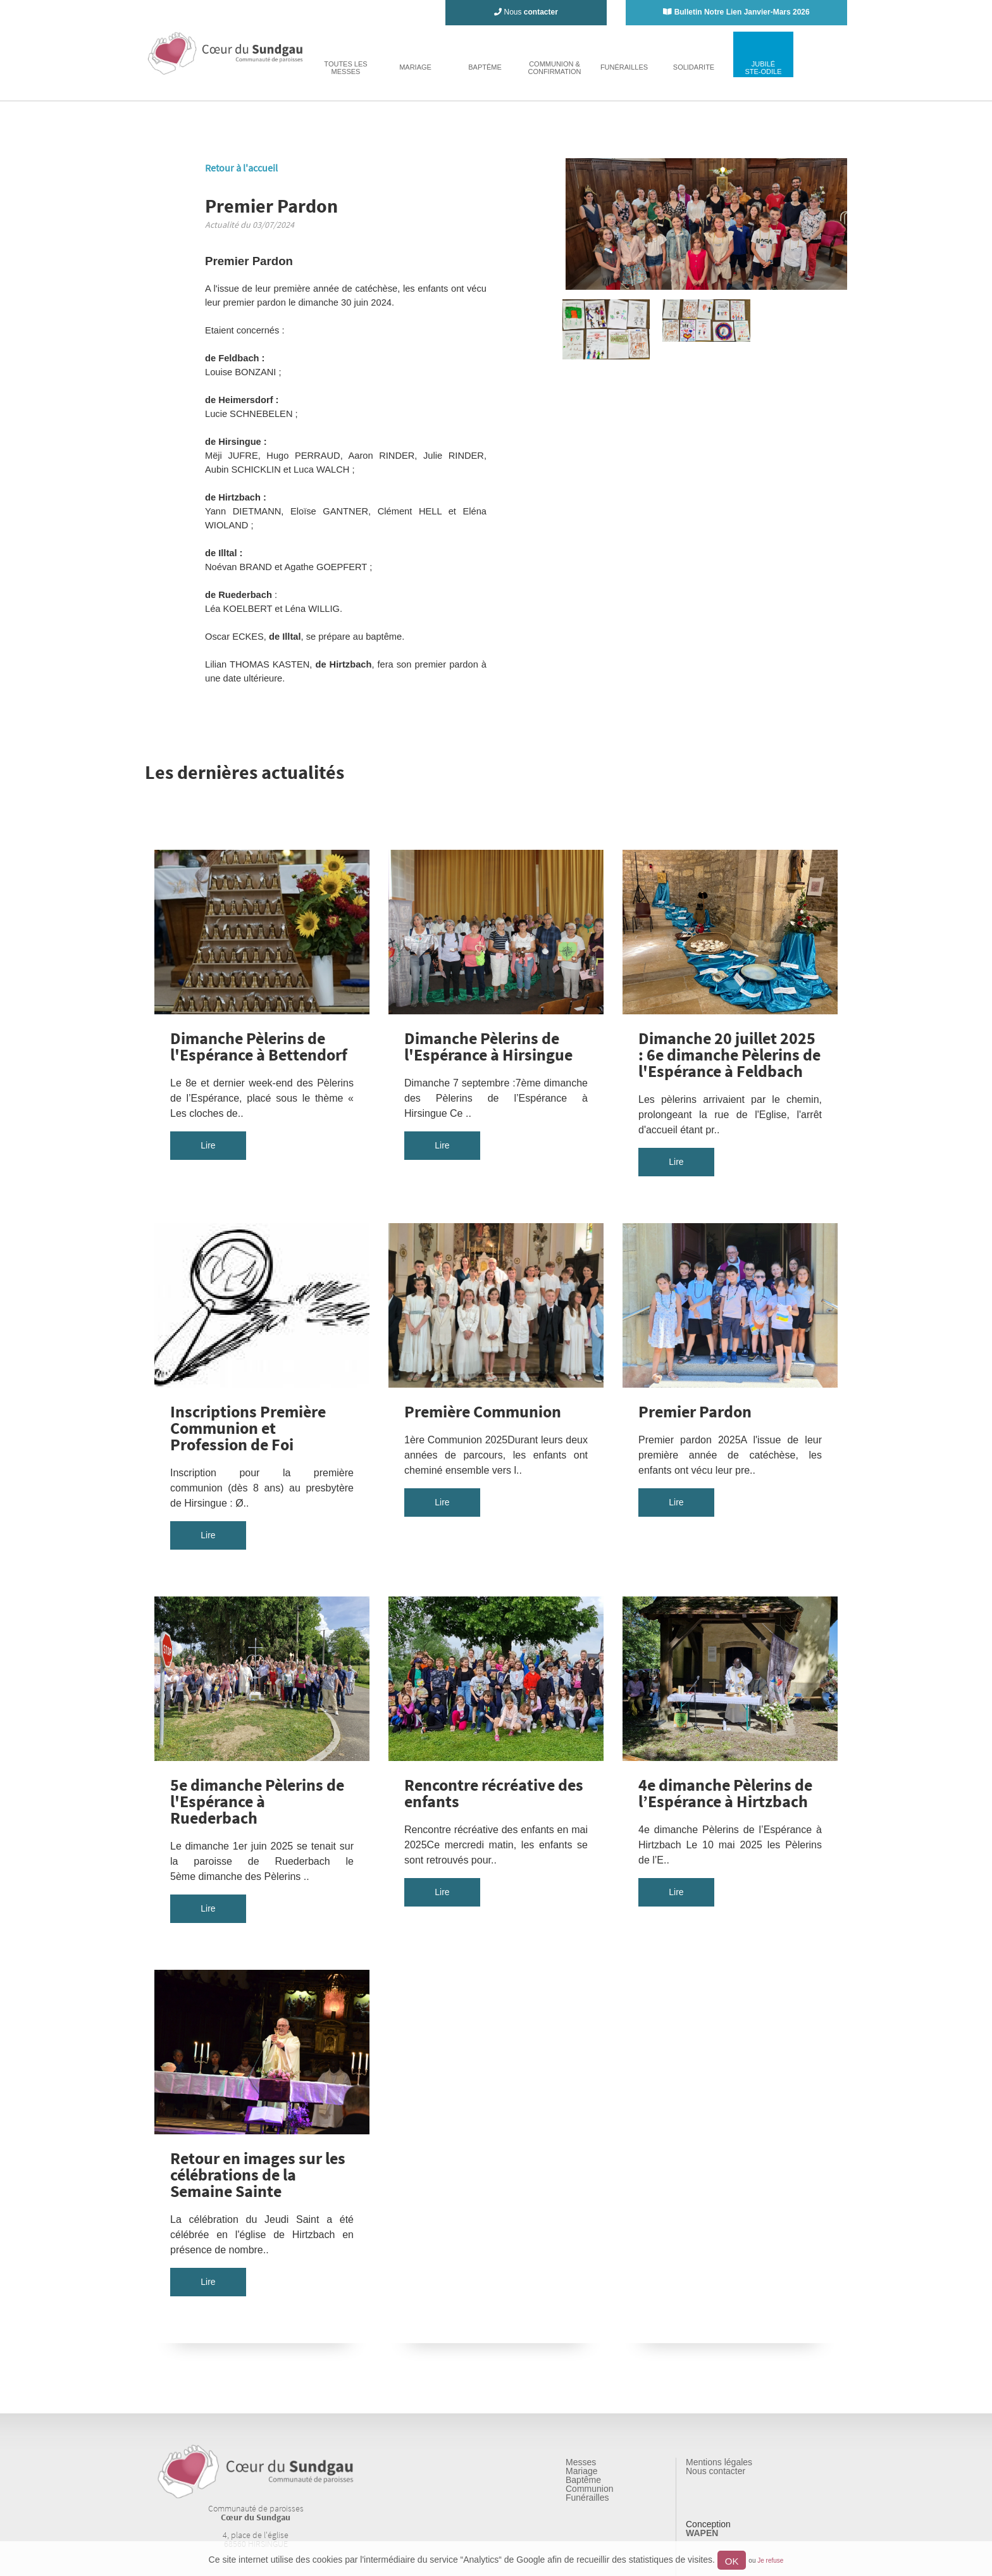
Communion (589, 2489)
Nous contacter (715, 2471)
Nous (526, 12)
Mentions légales (719, 2462)
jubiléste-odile (763, 67)
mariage (415, 67)
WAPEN (702, 2533)
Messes (581, 2462)
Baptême (583, 2480)
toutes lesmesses (345, 67)
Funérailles (587, 2497)
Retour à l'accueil (241, 167)
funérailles (624, 67)
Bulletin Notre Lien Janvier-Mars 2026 (742, 12)
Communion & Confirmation (554, 67)
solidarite (693, 67)
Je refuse (770, 2560)
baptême (485, 67)
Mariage (582, 2471)
